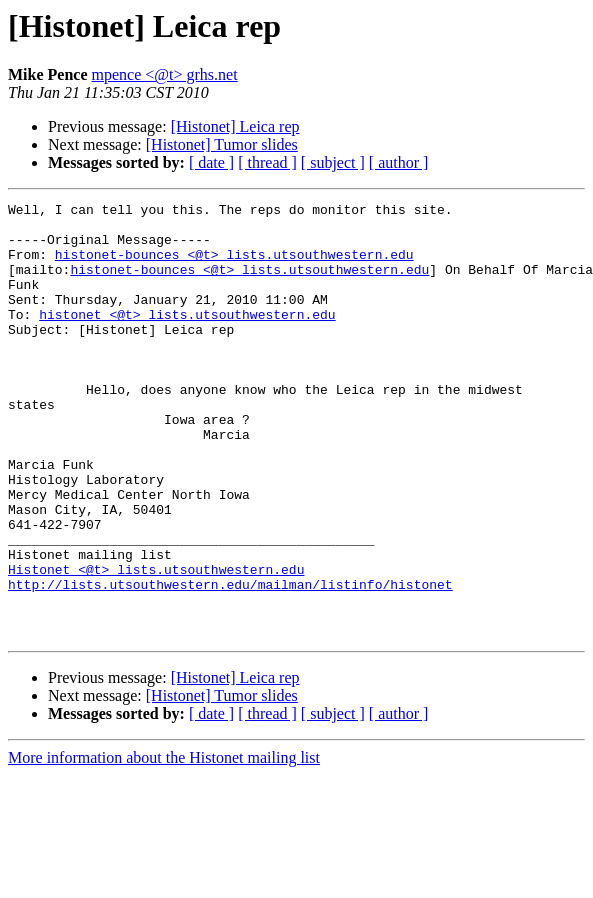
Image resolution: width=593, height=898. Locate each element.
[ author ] (399, 162)
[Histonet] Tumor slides (222, 144)
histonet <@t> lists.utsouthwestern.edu (187, 338)
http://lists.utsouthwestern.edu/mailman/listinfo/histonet (230, 662)
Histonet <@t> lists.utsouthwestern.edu (156, 644)
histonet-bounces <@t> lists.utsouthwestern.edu (234, 266)
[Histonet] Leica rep (235, 126)
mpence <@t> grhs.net (165, 74)
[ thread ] (267, 162)
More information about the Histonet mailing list (164, 844)
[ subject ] (333, 162)
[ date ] (211, 162)
